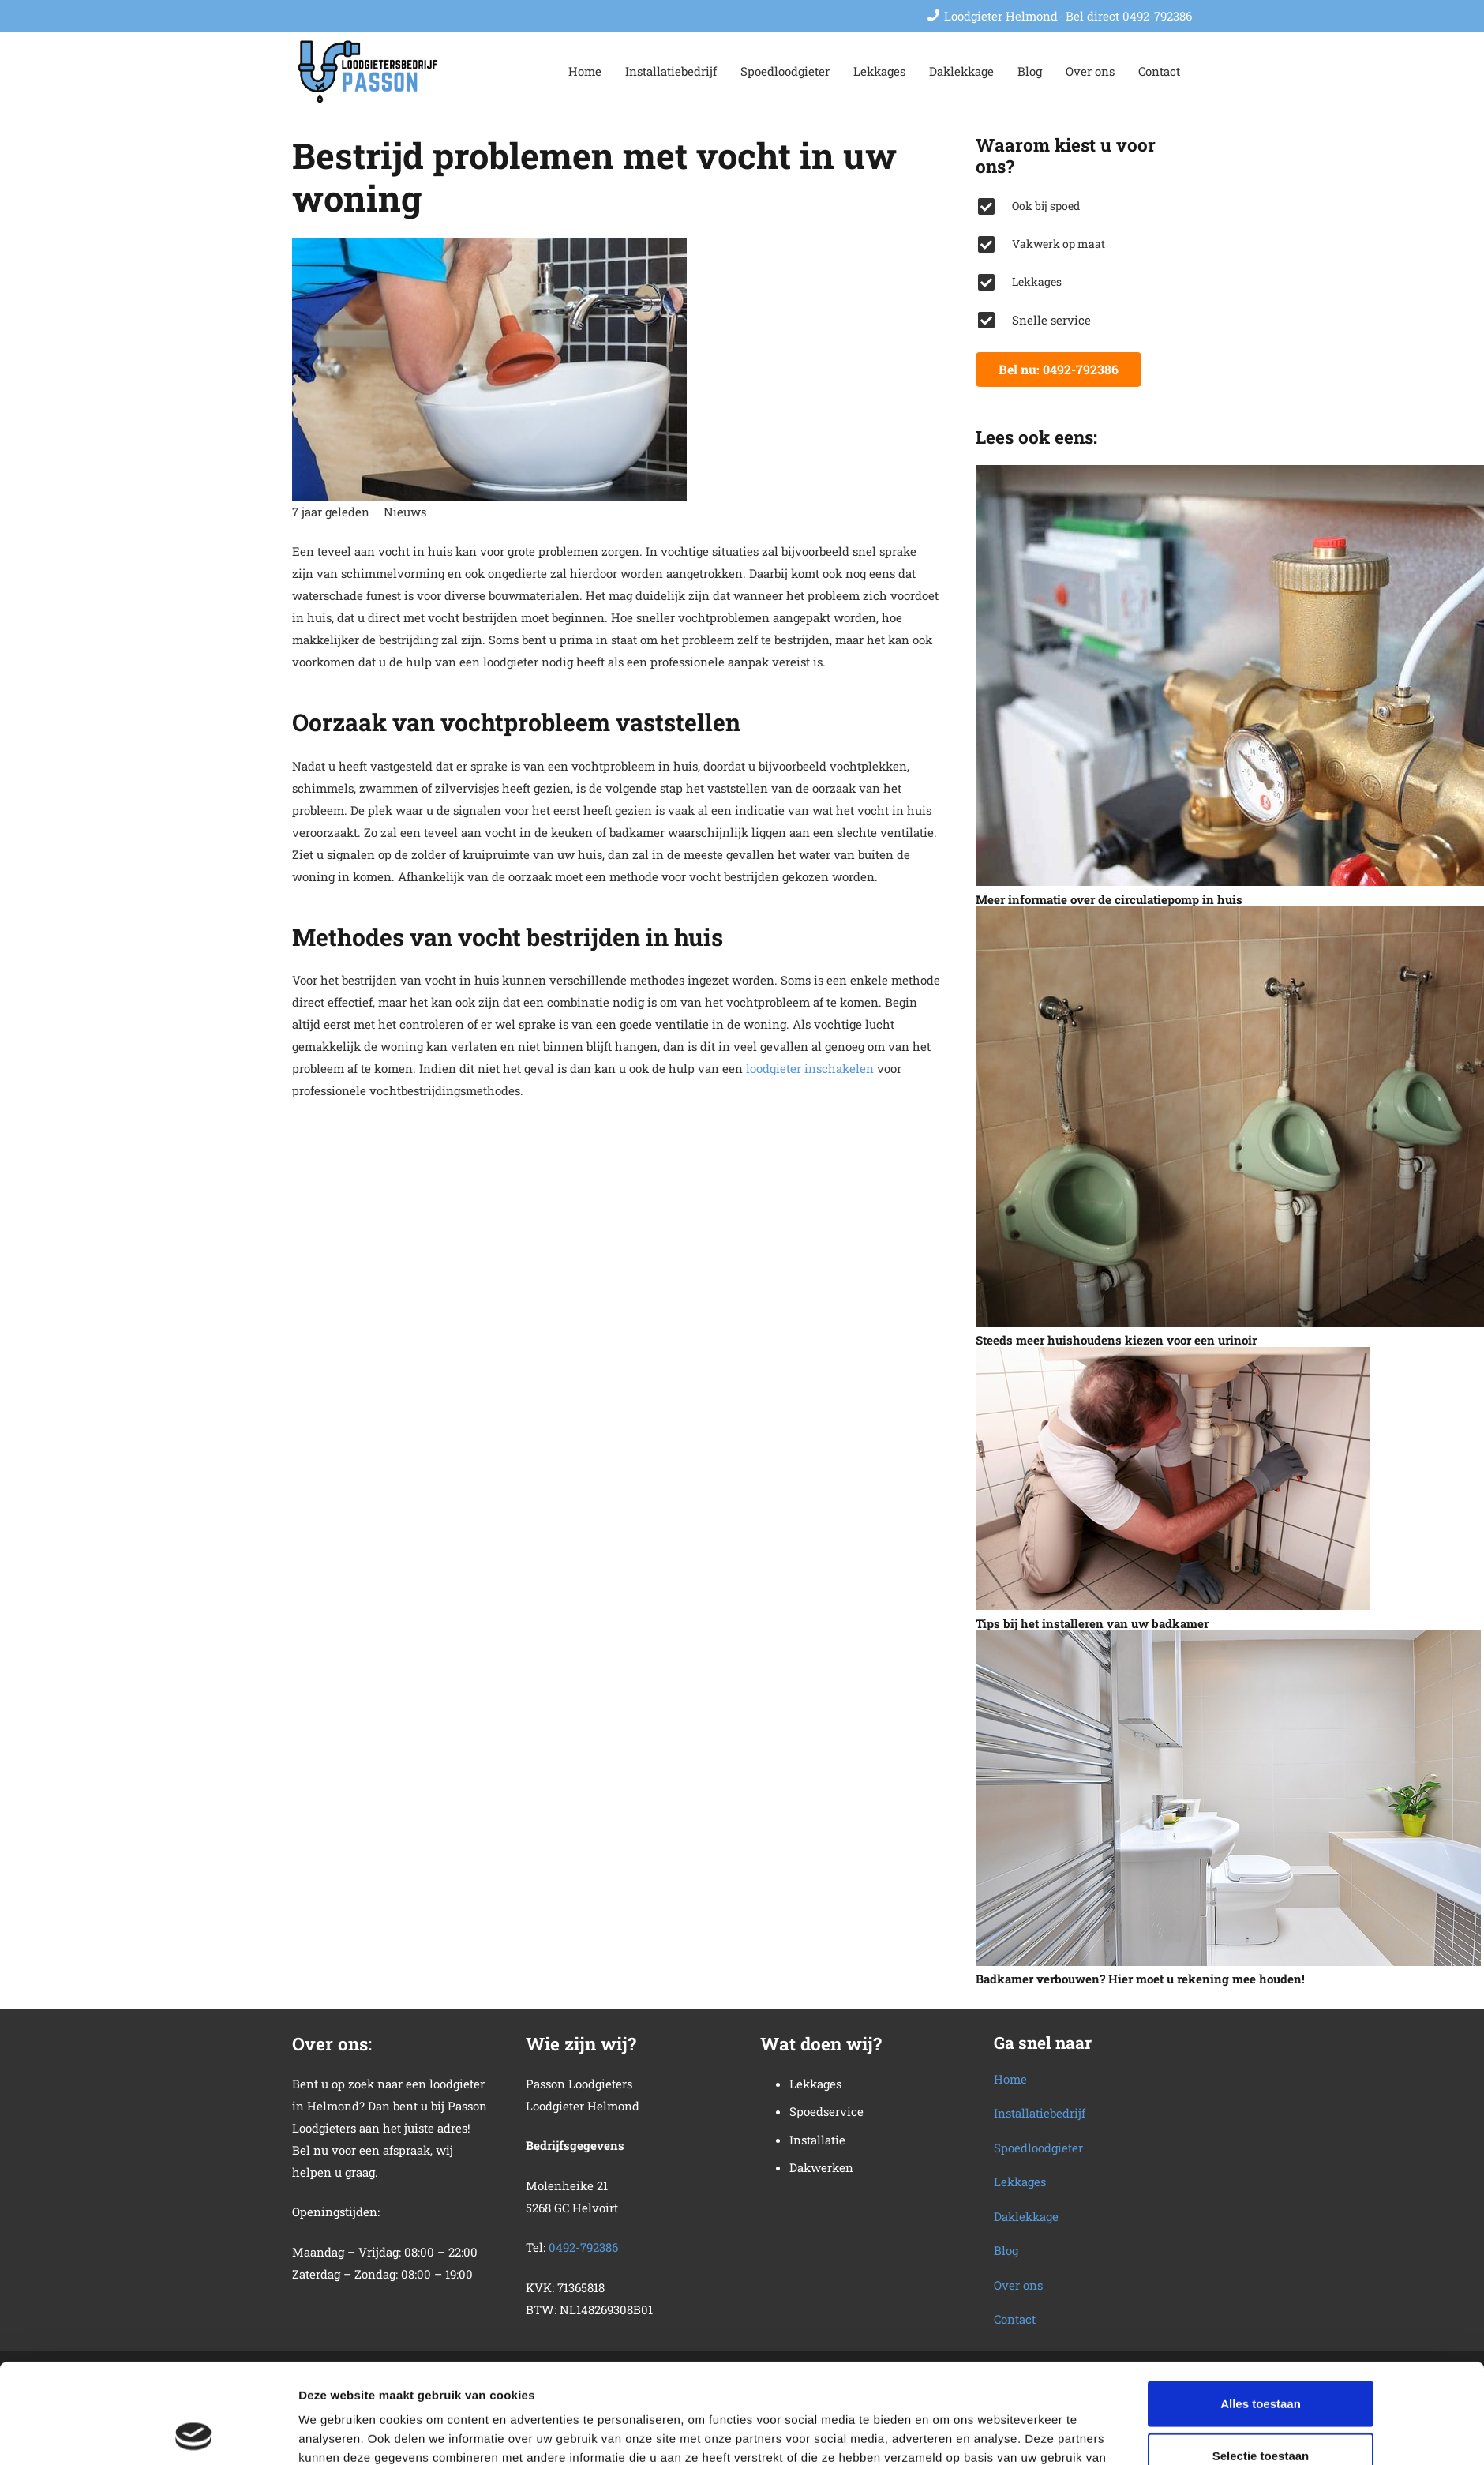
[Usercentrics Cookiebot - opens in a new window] (194, 2434)
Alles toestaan (1260, 2310)
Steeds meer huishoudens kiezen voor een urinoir (1116, 1340)
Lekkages (1020, 2181)
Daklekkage (1026, 2216)
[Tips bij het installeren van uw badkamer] (1173, 1478)
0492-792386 (583, 2247)
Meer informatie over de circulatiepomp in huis (1109, 899)
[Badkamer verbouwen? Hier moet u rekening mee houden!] (1228, 1798)
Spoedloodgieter (1038, 2147)
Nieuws (405, 512)
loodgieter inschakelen (810, 1068)
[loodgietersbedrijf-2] (368, 71)
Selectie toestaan (1261, 2362)
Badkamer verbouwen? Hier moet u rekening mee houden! (1140, 1979)
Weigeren (1260, 2413)
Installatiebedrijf (1039, 2113)
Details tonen (944, 2434)
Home (1010, 2079)
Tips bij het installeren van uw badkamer (1092, 1623)
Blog (1006, 2250)
